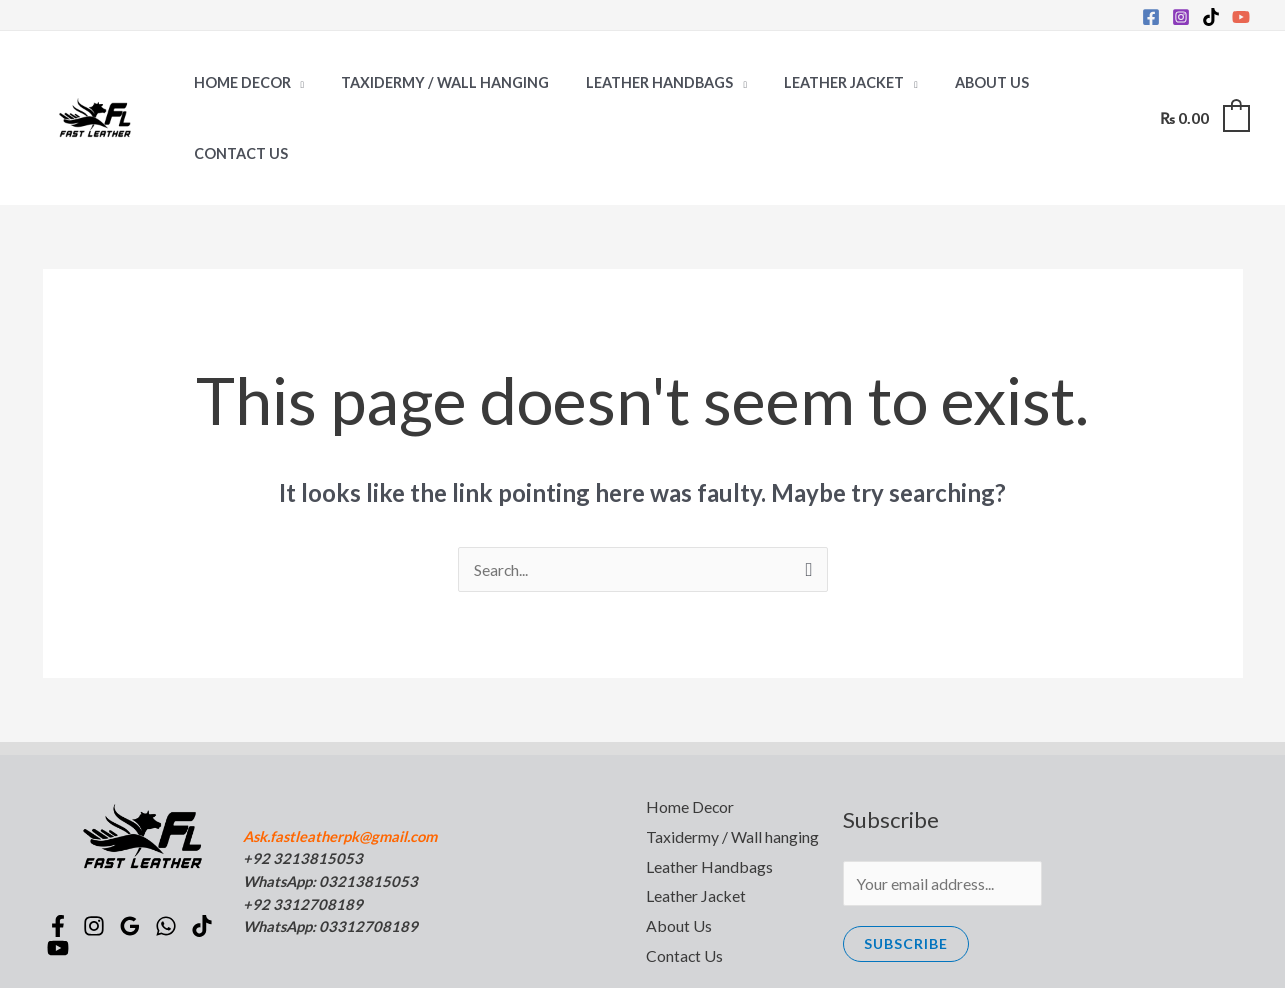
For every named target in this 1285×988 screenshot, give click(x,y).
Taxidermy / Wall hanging (433, 82)
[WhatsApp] (169, 855)
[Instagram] (1181, 17)
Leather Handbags (638, 82)
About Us (954, 82)
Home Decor (237, 82)
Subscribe (906, 872)
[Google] (133, 855)
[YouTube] (1241, 17)
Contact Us (1067, 82)
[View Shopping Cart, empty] (1204, 82)
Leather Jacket (815, 82)
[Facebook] (1151, 17)
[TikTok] (1211, 17)
